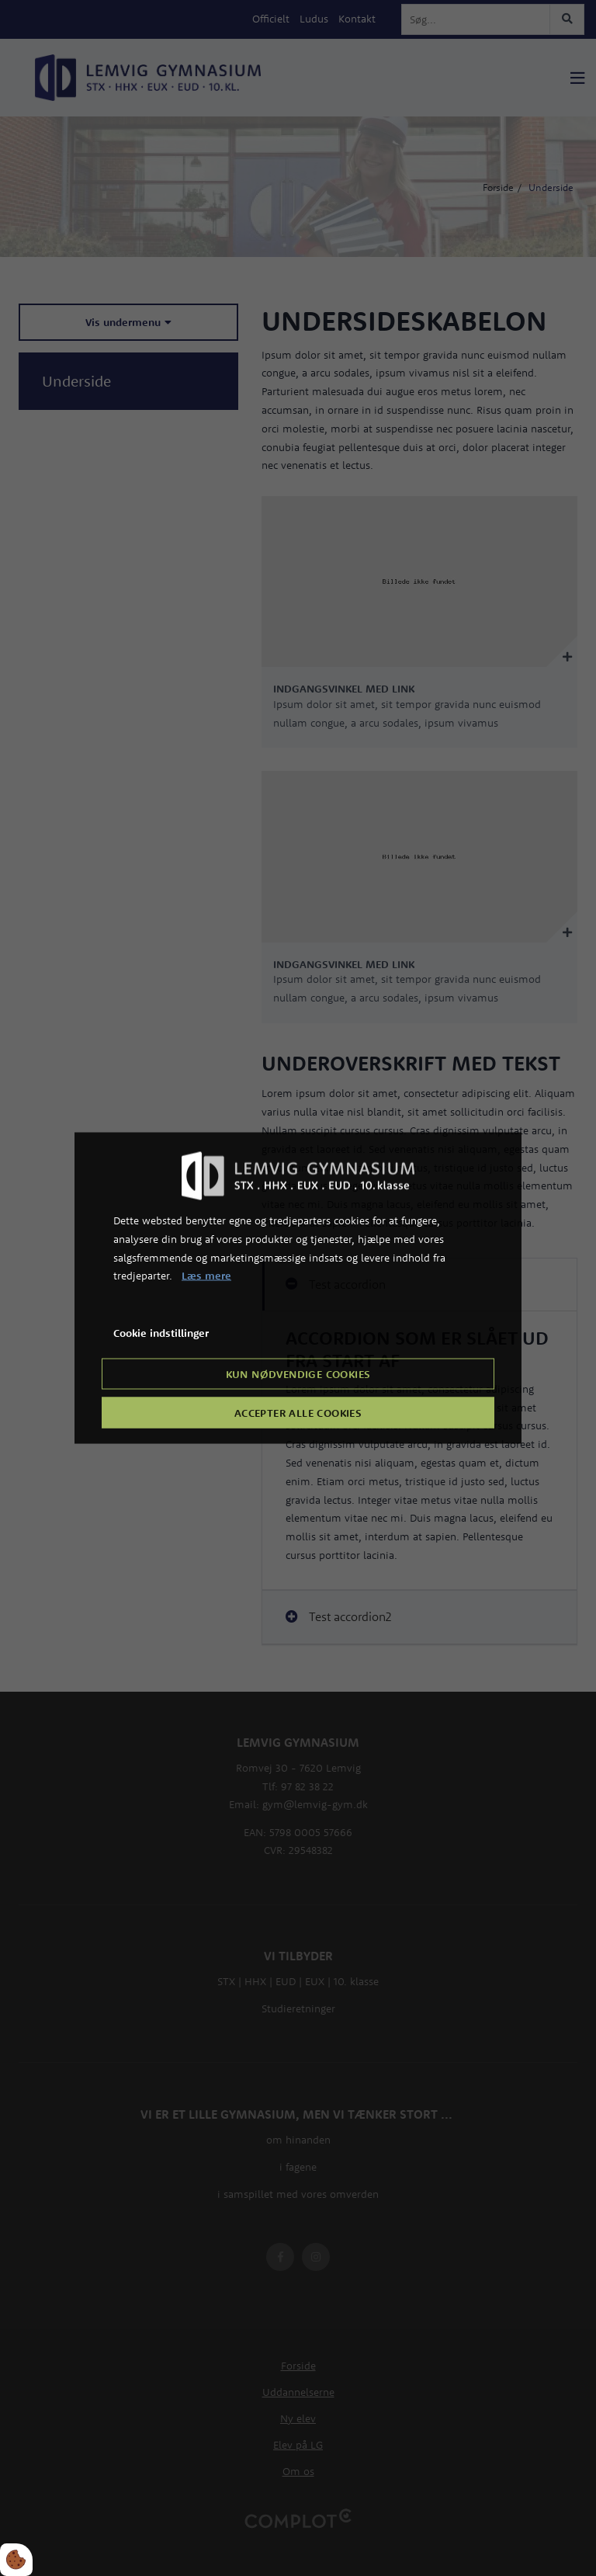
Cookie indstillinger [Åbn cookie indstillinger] (161, 1333)
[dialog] (298, 1288)
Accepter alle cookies (298, 1412)
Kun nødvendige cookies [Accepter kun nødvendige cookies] (298, 1373)
